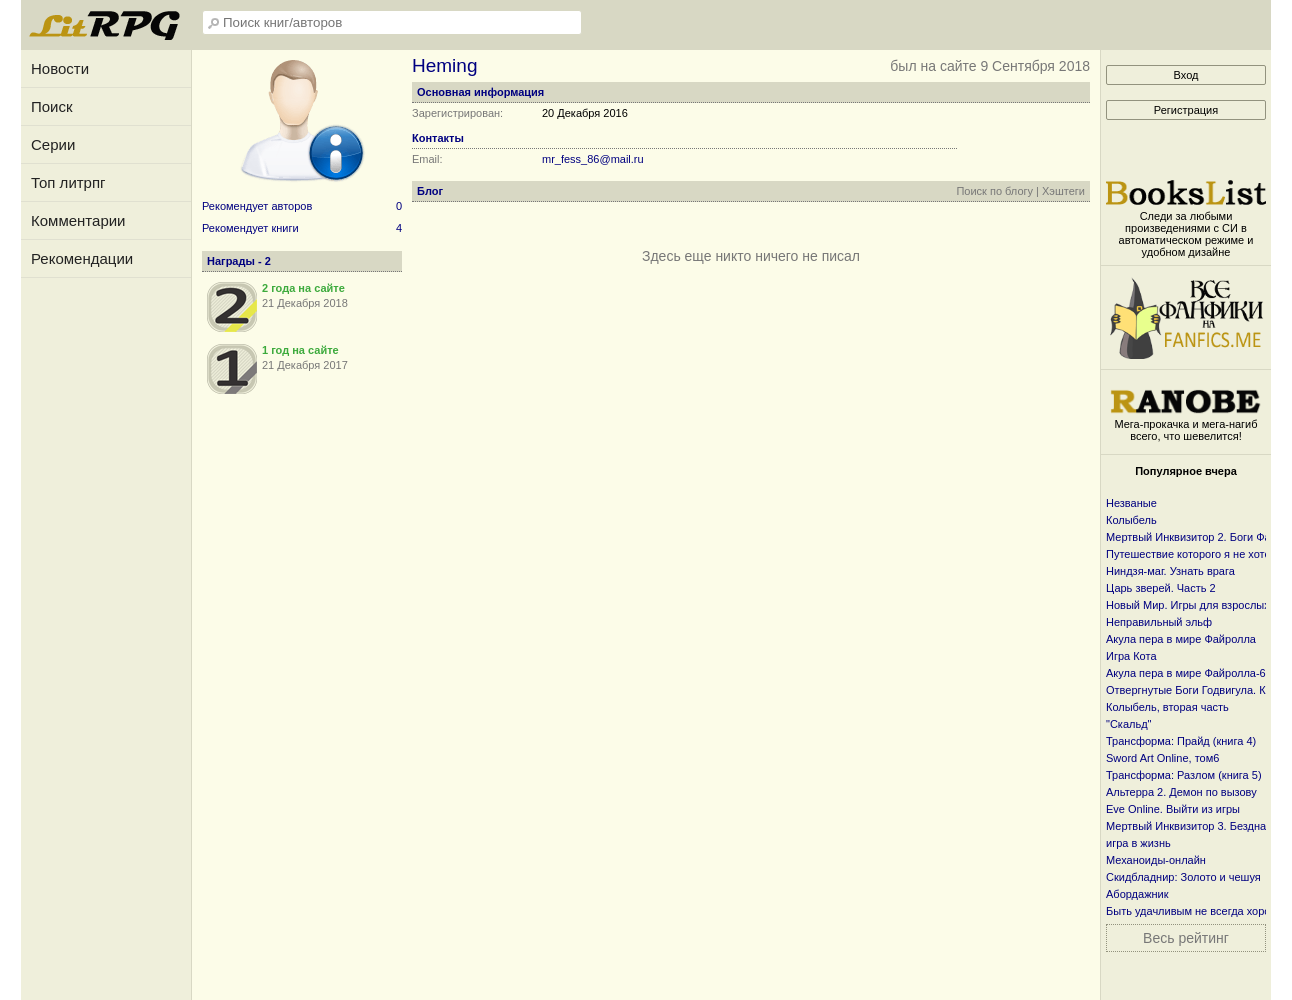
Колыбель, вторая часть (1167, 707)
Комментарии (78, 220)
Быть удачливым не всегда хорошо (1195, 911)
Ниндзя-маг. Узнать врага (1170, 571)
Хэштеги (1063, 191)
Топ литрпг (68, 182)
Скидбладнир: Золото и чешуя (1183, 877)
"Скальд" (1129, 724)
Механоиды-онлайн (1156, 860)
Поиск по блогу (994, 191)
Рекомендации (82, 258)
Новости (60, 68)
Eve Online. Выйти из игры (1173, 809)
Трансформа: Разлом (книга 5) (1184, 775)
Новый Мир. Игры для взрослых (1188, 605)
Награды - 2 (239, 261)
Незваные (1131, 503)
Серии (53, 144)
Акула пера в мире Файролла (1181, 639)
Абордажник (1137, 894)
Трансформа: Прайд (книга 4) (1181, 741)
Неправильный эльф (1159, 622)
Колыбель (1131, 520)
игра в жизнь (1138, 843)
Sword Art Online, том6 (1162, 758)
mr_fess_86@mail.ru (593, 159)
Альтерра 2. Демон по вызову (1181, 792)
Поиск (52, 106)
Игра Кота (1131, 656)
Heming (444, 65)
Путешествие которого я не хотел (1191, 554)
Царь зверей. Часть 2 (1161, 588)
